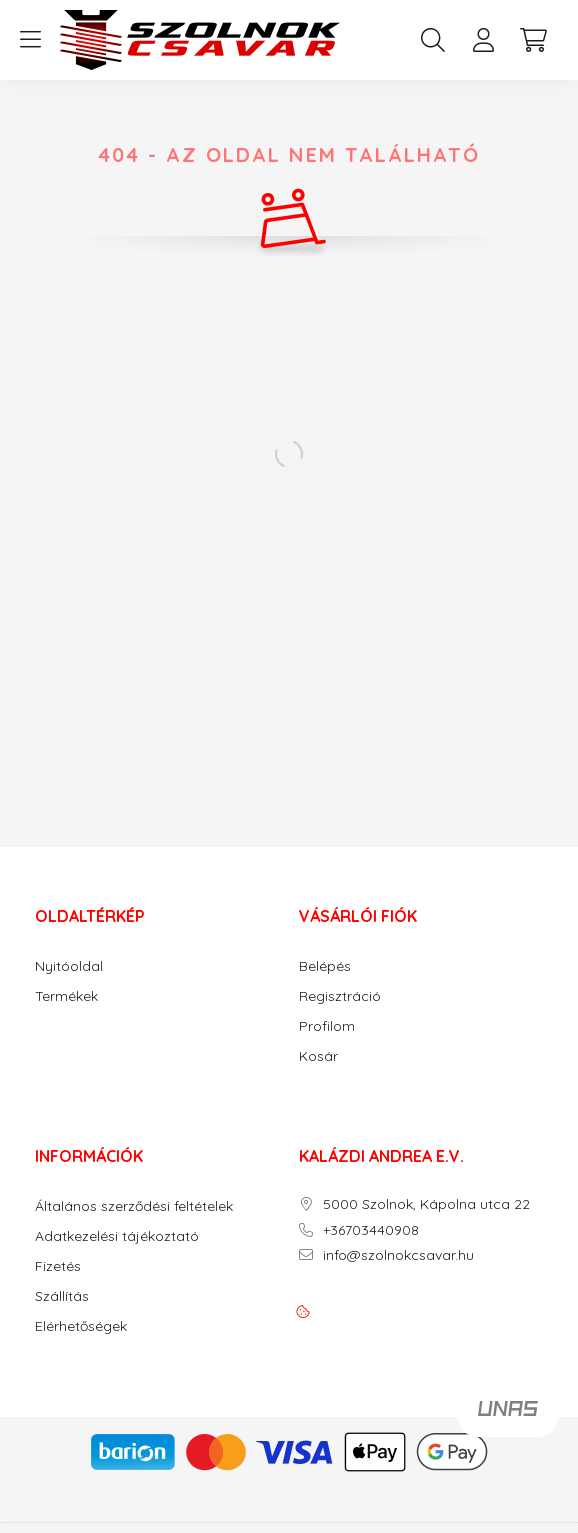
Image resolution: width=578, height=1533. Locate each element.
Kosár (318, 1056)
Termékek (66, 996)
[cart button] (533, 40)
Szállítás (62, 1296)
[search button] (433, 40)
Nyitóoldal (69, 966)
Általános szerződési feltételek (134, 1206)
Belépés (325, 966)
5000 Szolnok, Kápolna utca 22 (426, 1204)
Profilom (327, 1026)
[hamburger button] (30, 40)
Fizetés (58, 1266)
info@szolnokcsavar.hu (398, 1255)
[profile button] (483, 40)
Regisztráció (340, 996)
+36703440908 (371, 1230)
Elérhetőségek (81, 1326)
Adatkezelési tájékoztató (117, 1236)
